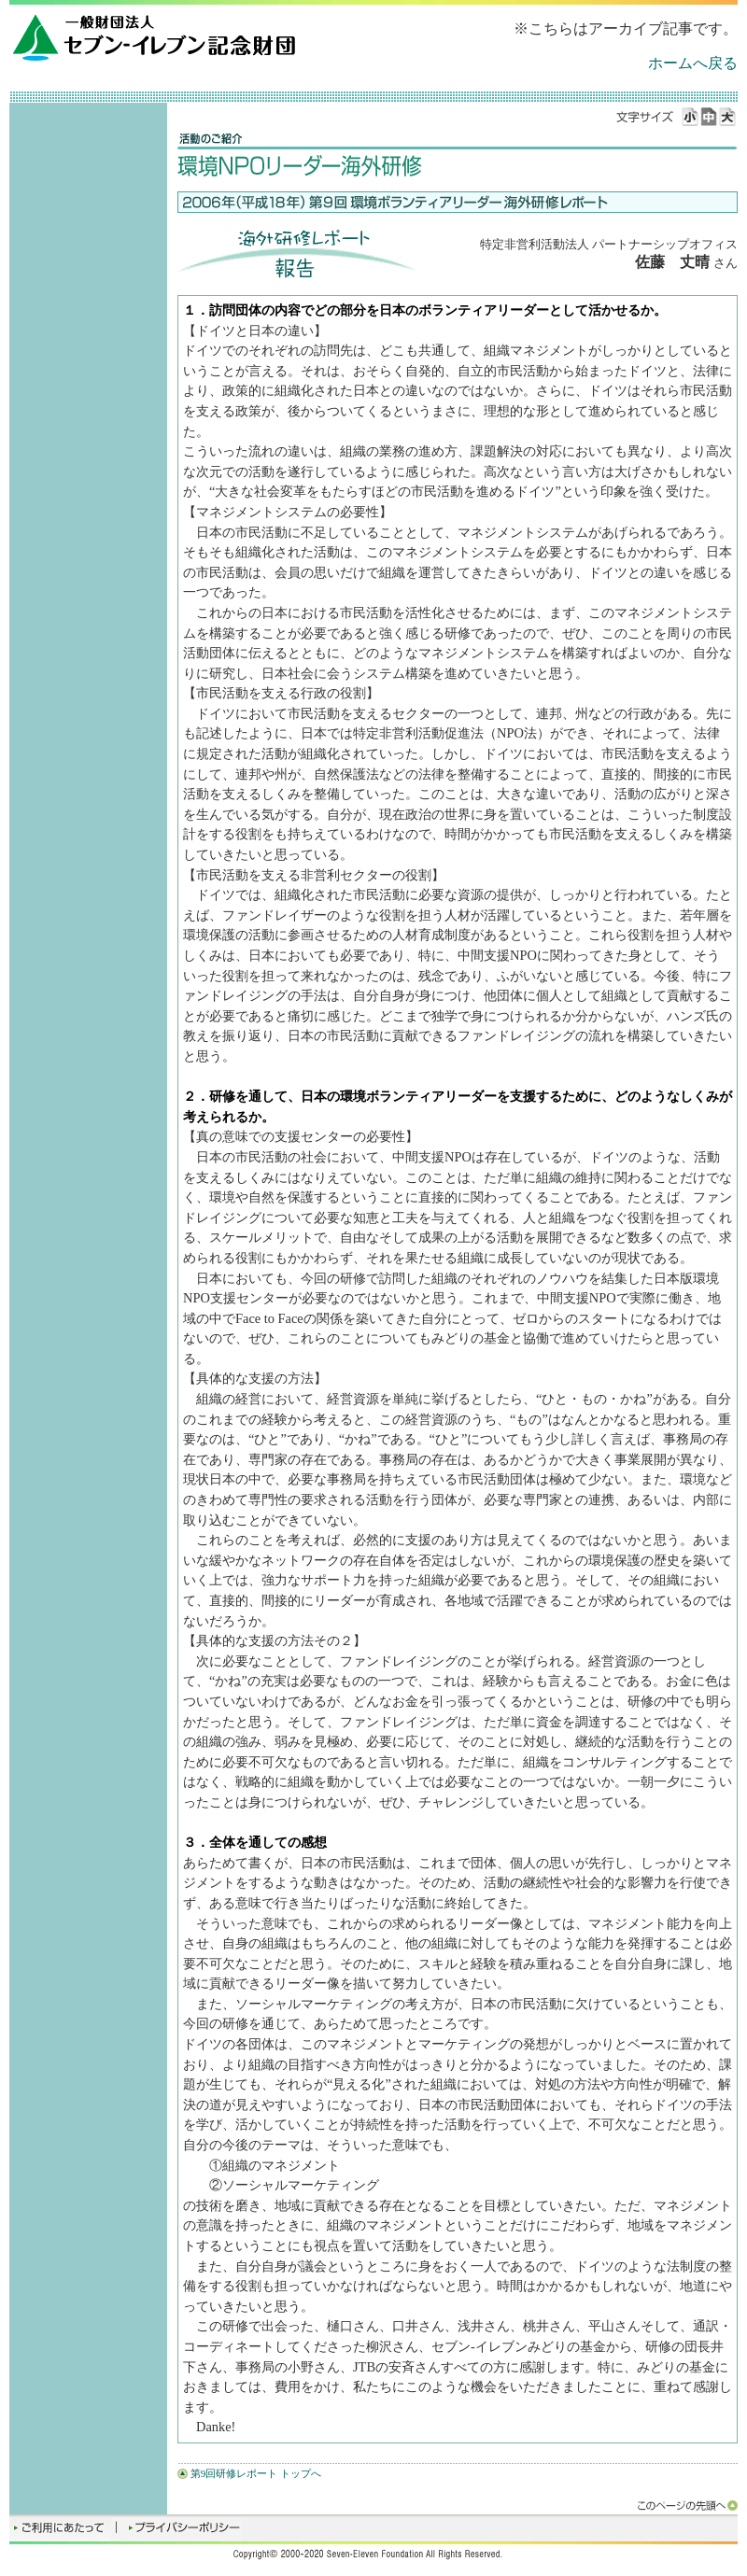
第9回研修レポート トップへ (255, 2473)
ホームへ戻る (693, 63)
